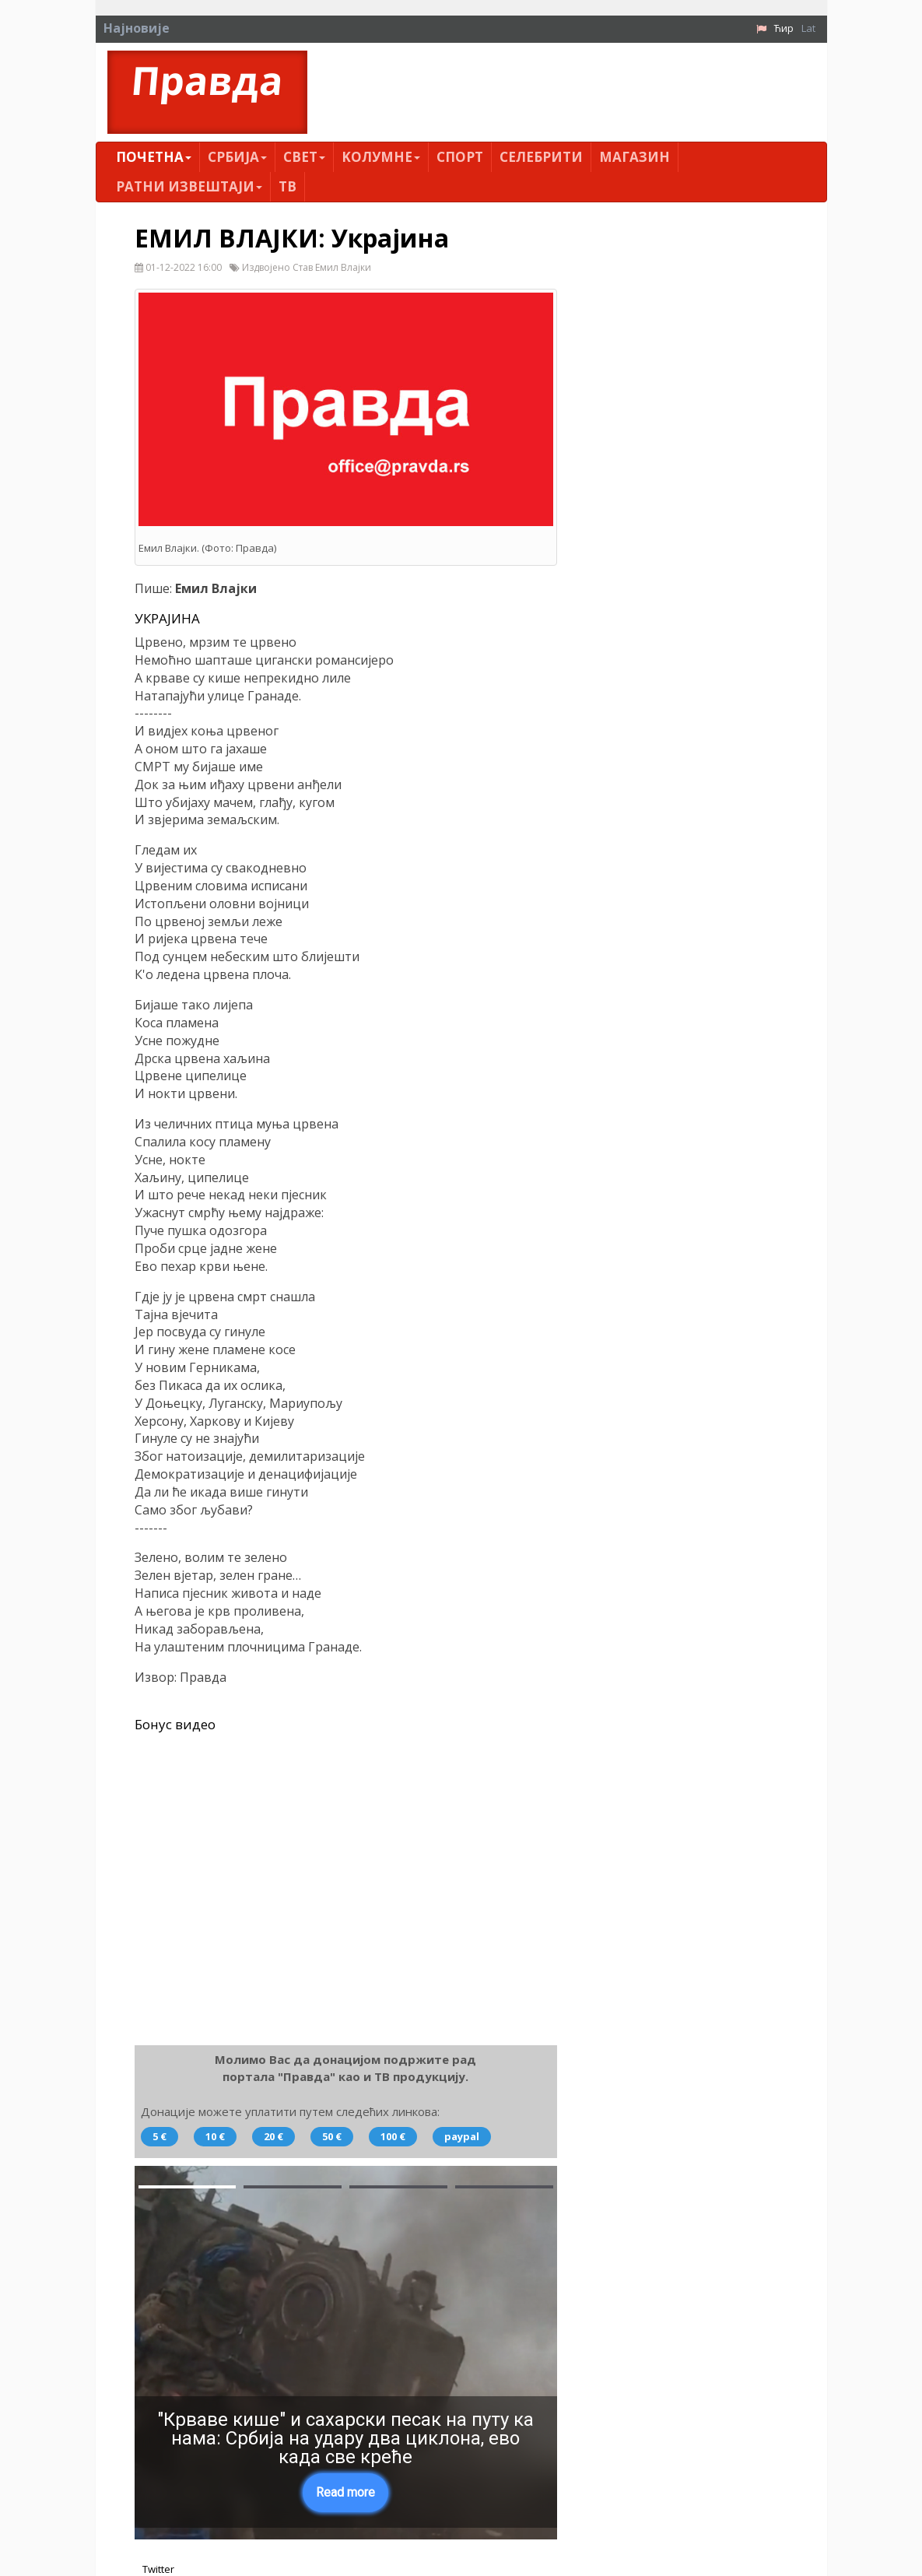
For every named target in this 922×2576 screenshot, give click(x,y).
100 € (392, 2136)
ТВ (287, 186)
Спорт (459, 157)
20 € (273, 2136)
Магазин (634, 157)
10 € (215, 2136)
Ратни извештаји (189, 186)
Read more (345, 2492)
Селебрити (541, 157)
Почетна (153, 157)
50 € (332, 2136)
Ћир (784, 28)
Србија (237, 157)
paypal (461, 2136)
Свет (304, 157)
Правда (207, 80)
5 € (159, 2136)
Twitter (158, 2569)
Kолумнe (381, 157)
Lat (808, 28)
